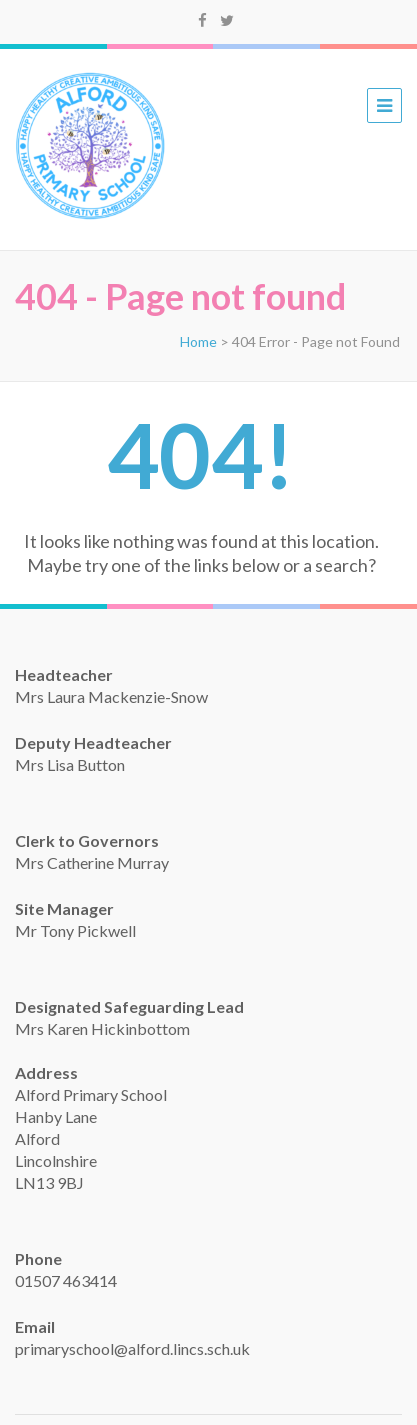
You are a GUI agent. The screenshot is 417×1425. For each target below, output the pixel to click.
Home (198, 341)
